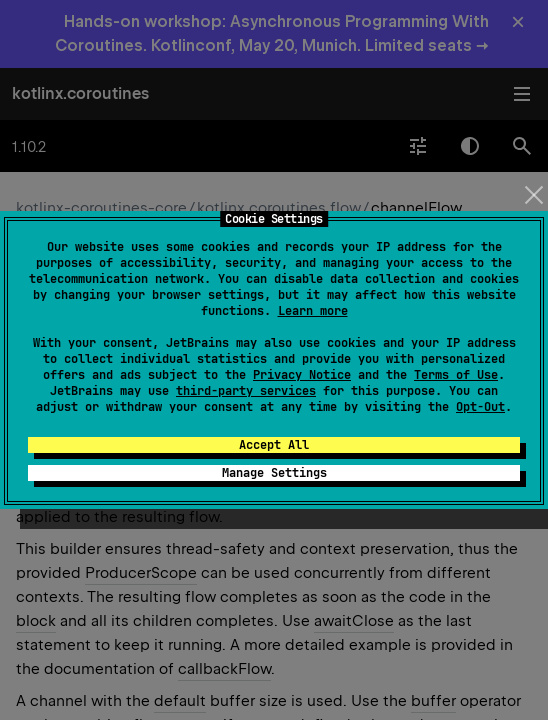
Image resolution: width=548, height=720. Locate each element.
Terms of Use (456, 375)
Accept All (274, 445)
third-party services (246, 391)
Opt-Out (480, 407)
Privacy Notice (302, 375)
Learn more (313, 311)
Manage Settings (274, 473)
